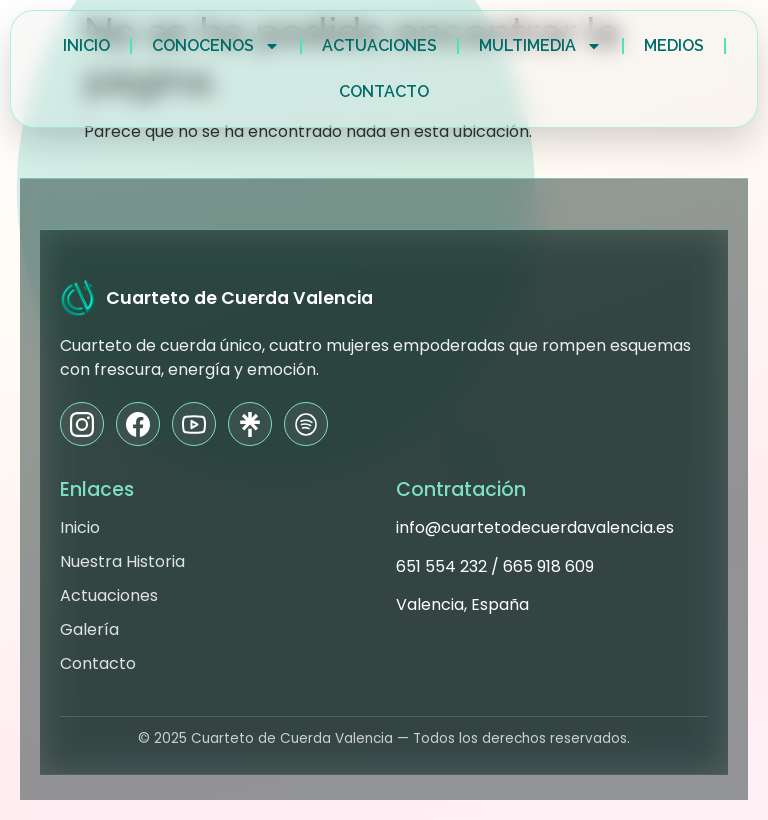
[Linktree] (250, 424)
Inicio (86, 45)
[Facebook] (138, 424)
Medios (674, 45)
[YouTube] (194, 424)
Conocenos (216, 46)
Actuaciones (379, 45)
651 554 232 (441, 566)
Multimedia (540, 46)
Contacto (384, 91)
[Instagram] (82, 424)
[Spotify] (306, 424)
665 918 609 (548, 566)
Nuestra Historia (122, 561)
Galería (89, 629)
